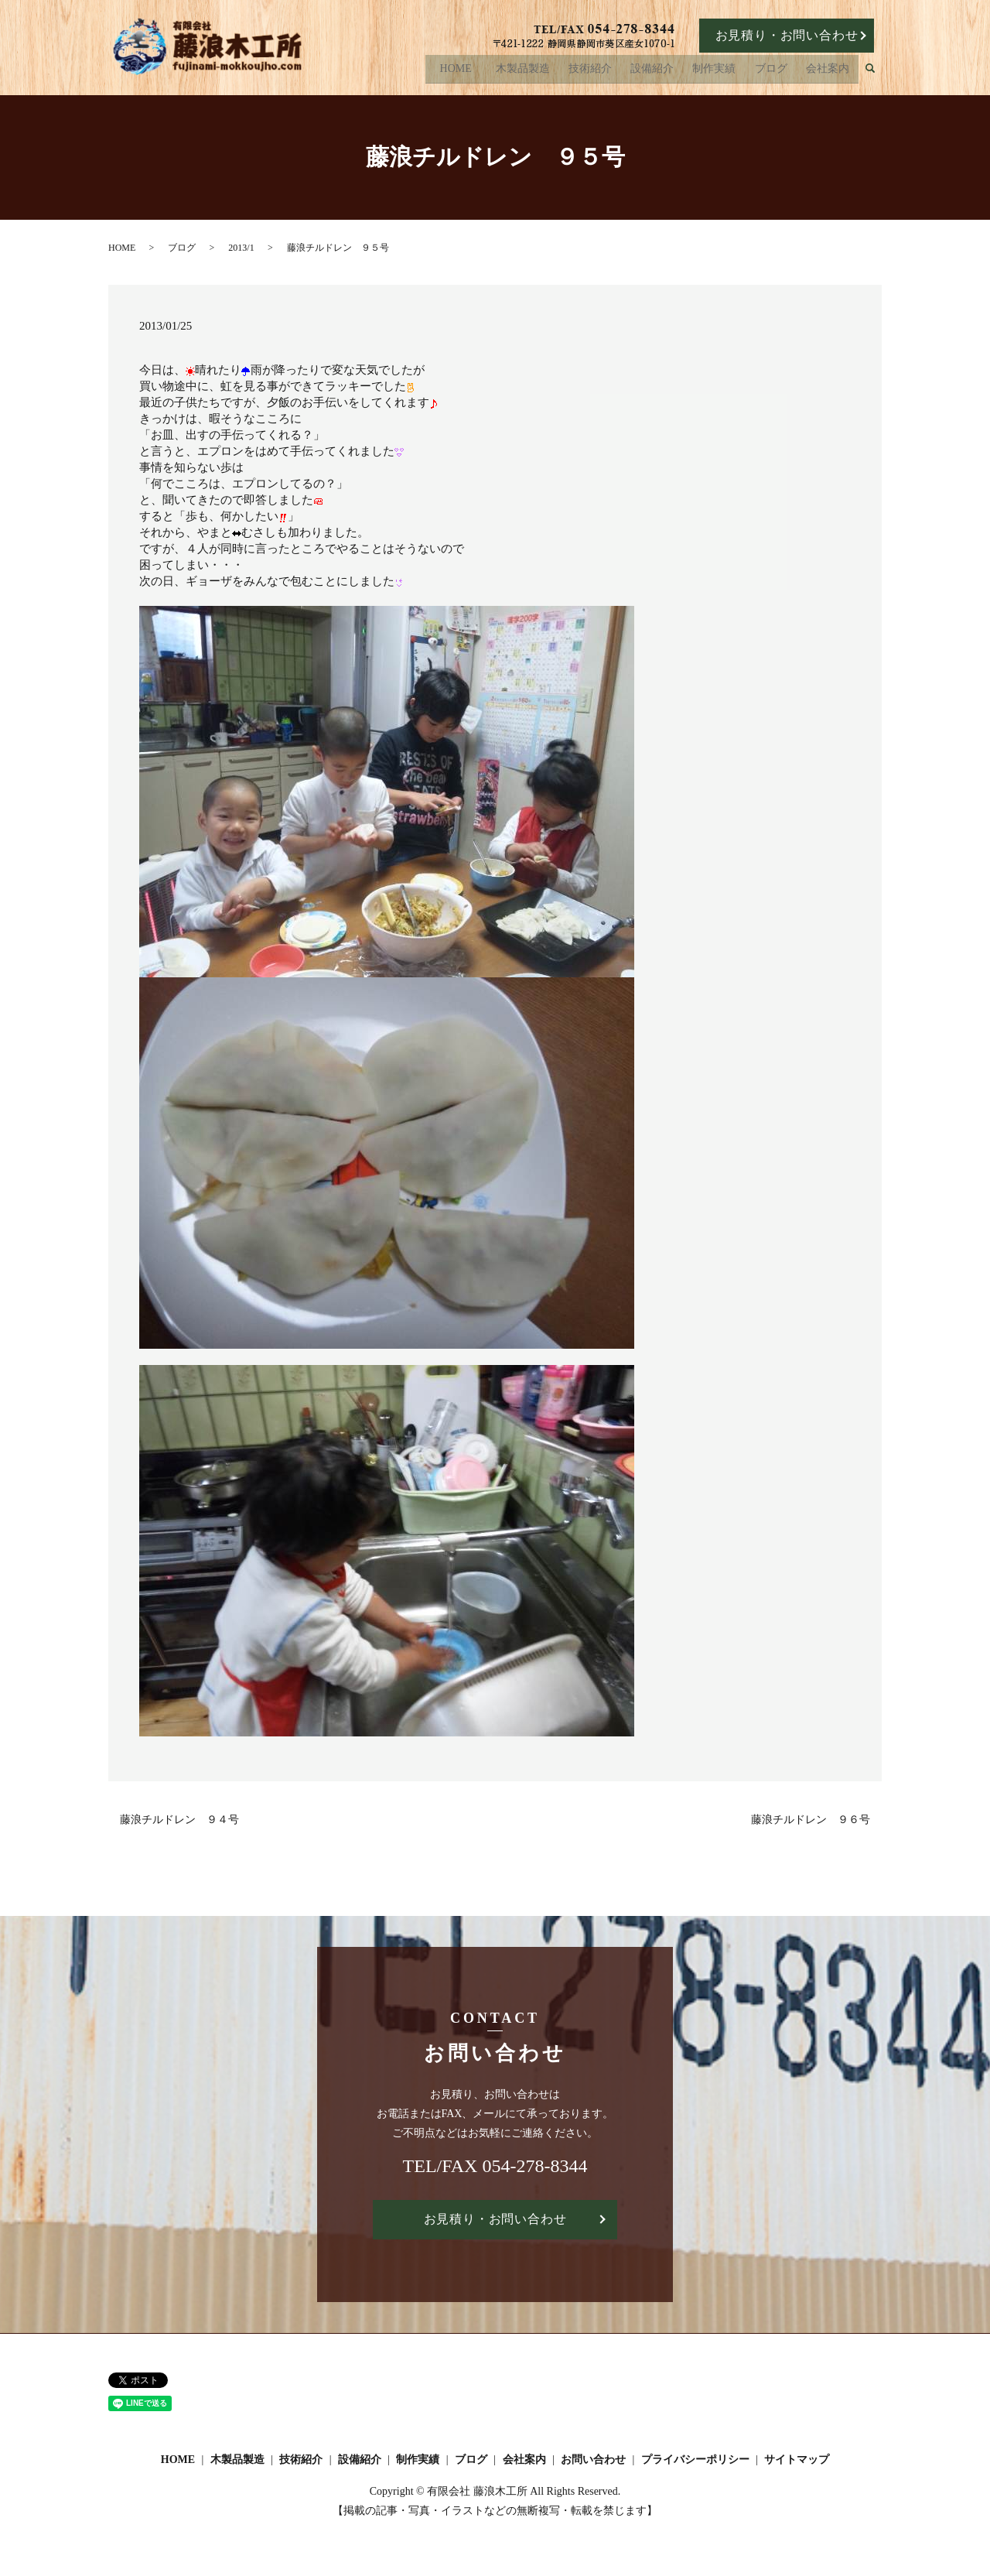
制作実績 (717, 71)
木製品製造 (531, 71)
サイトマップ (796, 2459)
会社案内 (828, 71)
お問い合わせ (593, 2459)
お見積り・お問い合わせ (787, 35)
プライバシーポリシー (695, 2459)
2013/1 (241, 247)
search (877, 71)
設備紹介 (657, 71)
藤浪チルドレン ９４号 (179, 1819)
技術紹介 (596, 71)
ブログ (772, 71)
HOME (463, 71)
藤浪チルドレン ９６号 (810, 1819)
